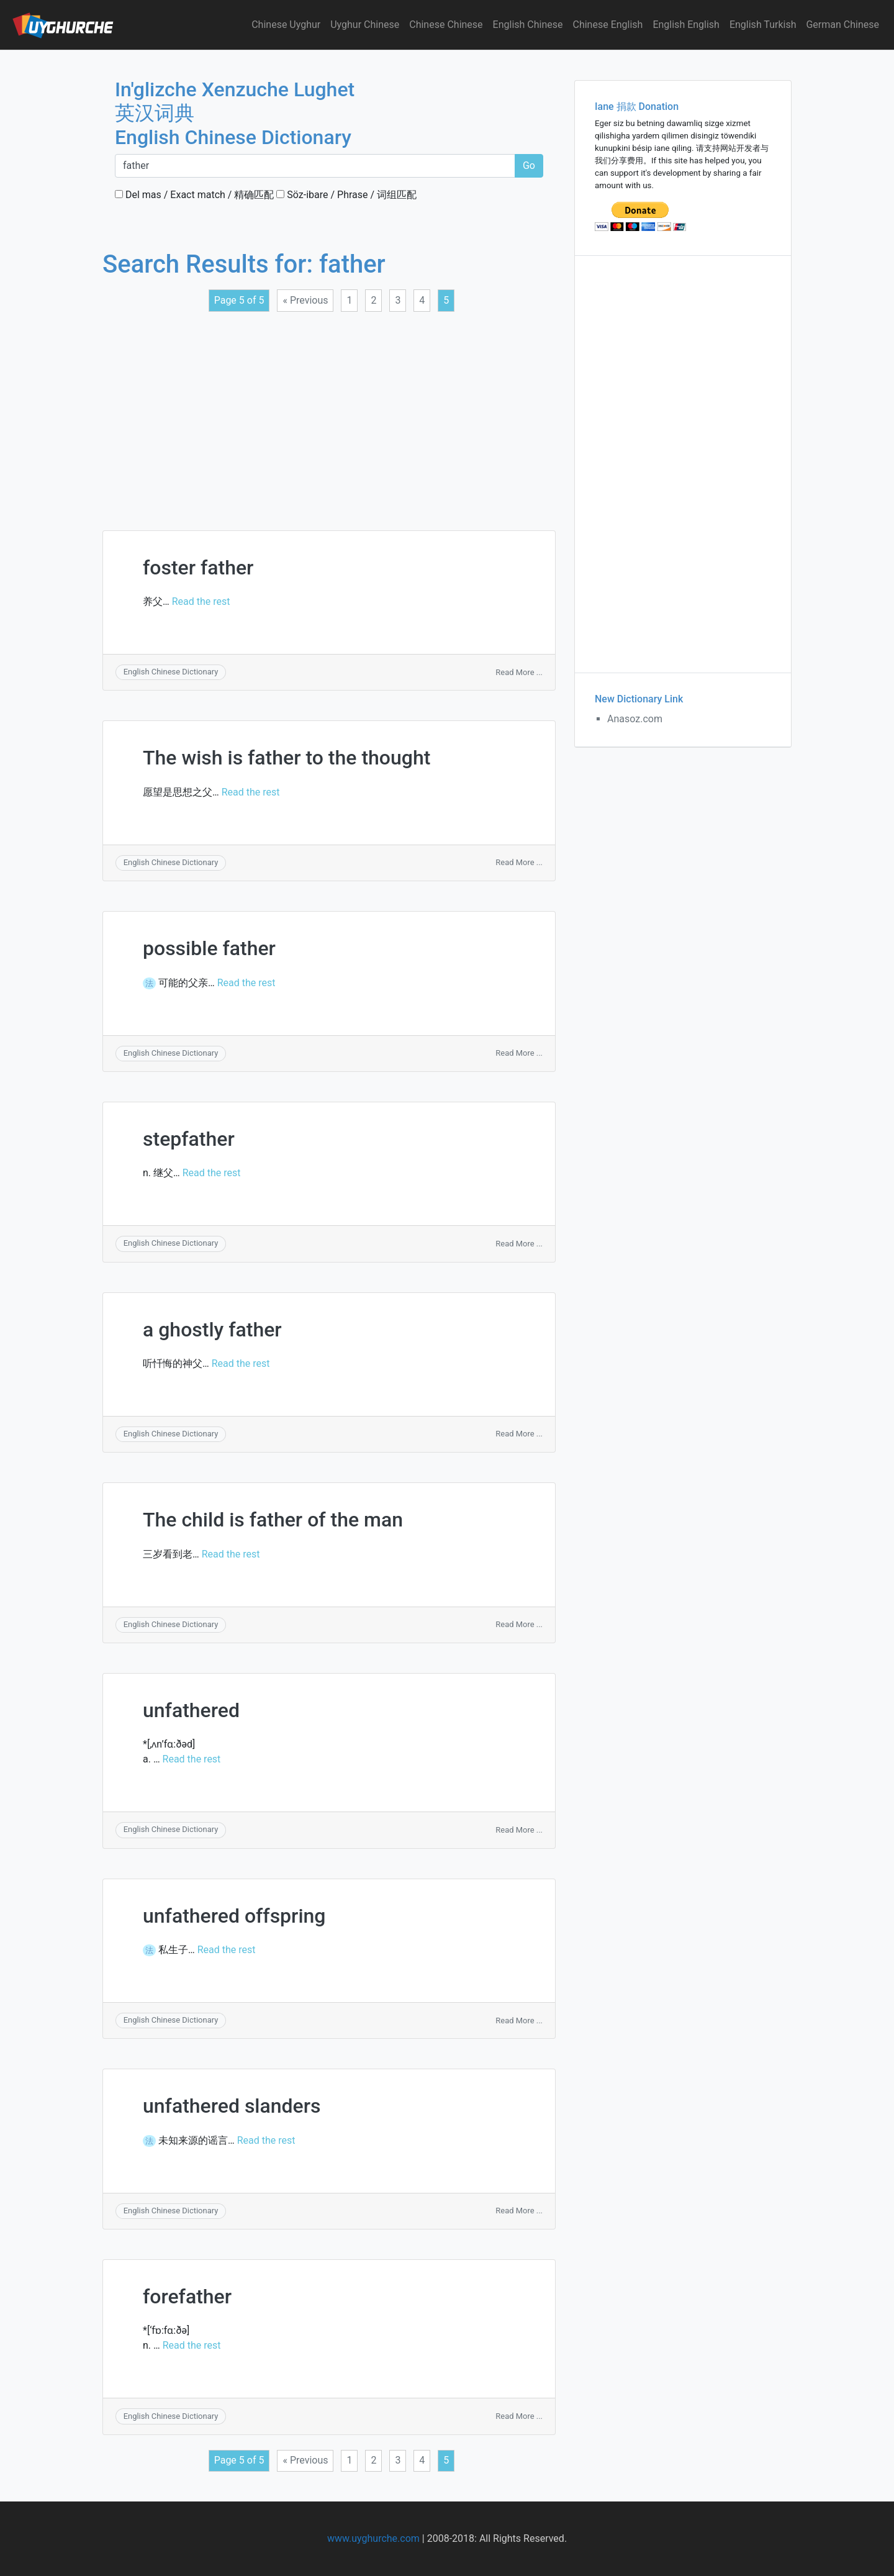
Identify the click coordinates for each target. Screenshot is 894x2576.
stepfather (189, 1139)
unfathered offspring (234, 1916)
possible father (209, 948)
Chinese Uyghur (285, 24)
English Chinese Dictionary (171, 671)
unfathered (191, 1710)
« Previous (305, 300)
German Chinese (842, 24)
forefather (187, 2296)
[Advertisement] (329, 414)
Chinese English (608, 24)
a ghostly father (212, 1329)
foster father (198, 567)
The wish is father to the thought (286, 757)
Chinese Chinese (445, 24)
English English (686, 24)
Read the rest (201, 601)
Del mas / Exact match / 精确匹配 (194, 195)
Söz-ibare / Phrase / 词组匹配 (346, 195)
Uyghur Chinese (364, 24)
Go (529, 165)
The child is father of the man (273, 1519)
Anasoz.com (634, 719)
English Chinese (528, 24)
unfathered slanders (232, 2106)
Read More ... (519, 672)
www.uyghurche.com (373, 2538)
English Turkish (763, 24)
